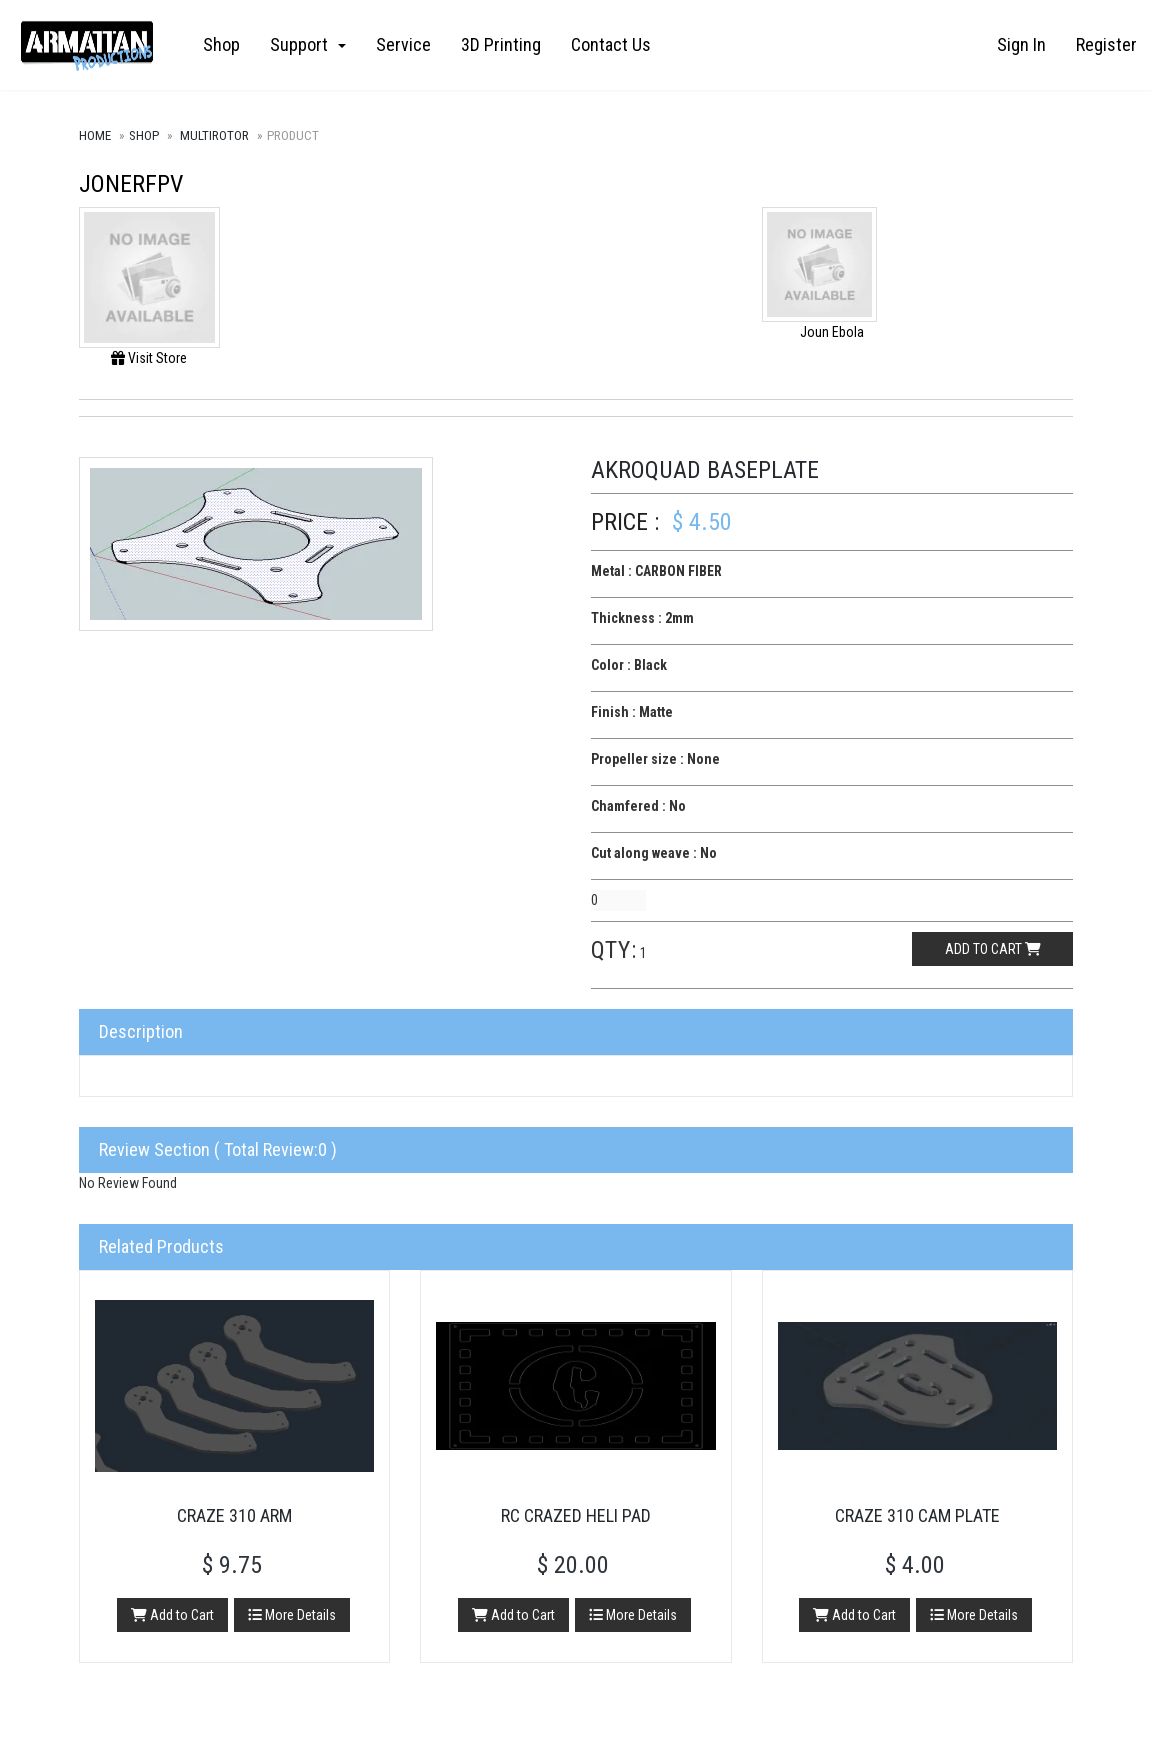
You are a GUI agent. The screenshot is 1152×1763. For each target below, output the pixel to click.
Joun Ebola (832, 332)
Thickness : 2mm (642, 618)
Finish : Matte (632, 712)
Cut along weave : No (654, 853)
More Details (292, 1615)
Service (403, 44)
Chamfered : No (638, 806)
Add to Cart (172, 1615)
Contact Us (611, 44)
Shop (221, 44)
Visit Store (149, 358)
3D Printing (501, 44)
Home (95, 135)
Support (308, 44)
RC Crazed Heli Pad (576, 1515)
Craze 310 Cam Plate (917, 1515)
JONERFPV (131, 184)
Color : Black (629, 665)
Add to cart (993, 949)
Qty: (614, 950)
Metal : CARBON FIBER (656, 571)
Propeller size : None (655, 759)
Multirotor (214, 135)
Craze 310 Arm (234, 1515)
